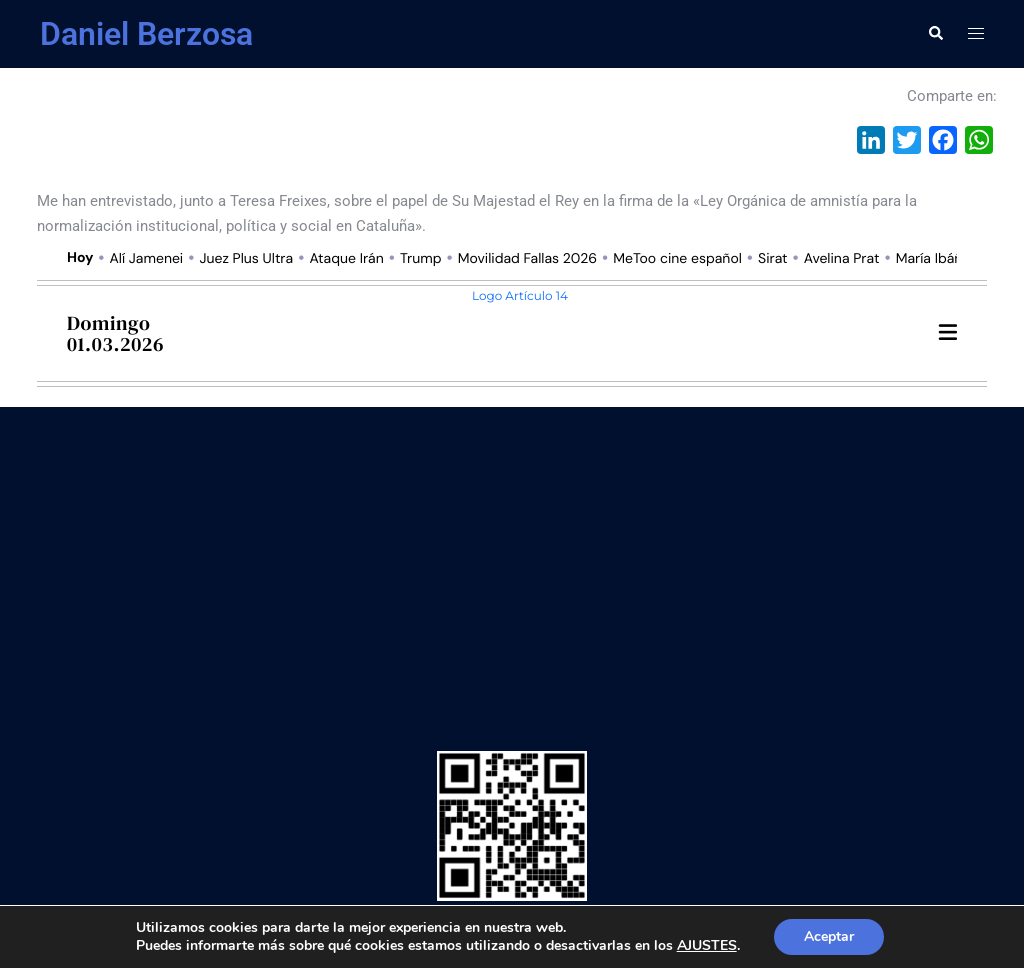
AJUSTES (707, 946)
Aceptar (829, 936)
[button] (935, 34)
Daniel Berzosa (146, 34)
